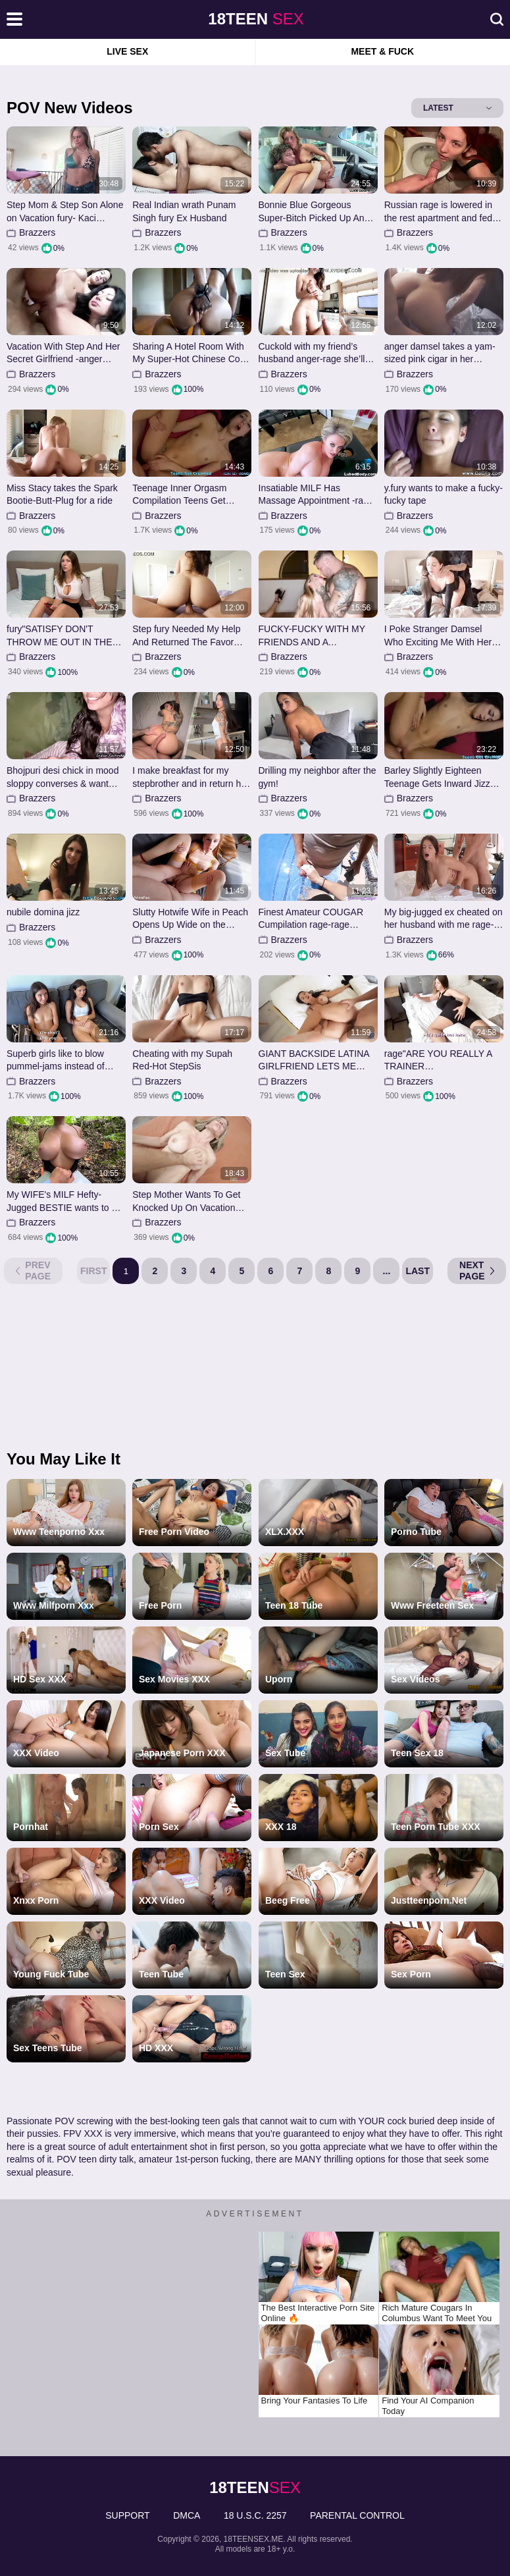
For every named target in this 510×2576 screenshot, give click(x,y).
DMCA (186, 2515)
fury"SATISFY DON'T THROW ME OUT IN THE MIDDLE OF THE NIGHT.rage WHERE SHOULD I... (59, 636)
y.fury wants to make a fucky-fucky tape (443, 494)
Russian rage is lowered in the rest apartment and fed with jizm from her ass (438, 212)
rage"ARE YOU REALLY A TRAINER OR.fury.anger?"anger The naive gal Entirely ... (438, 1060)
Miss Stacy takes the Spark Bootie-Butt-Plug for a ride (62, 494)
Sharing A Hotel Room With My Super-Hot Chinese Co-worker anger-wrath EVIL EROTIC (188, 353)
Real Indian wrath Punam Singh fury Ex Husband (184, 211)
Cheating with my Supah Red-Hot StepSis (182, 1060)
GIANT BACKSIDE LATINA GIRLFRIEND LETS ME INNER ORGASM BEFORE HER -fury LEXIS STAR (315, 1060)
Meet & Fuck (382, 51)
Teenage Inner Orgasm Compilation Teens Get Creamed (179, 495)
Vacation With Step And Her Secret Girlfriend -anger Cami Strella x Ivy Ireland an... (63, 353)
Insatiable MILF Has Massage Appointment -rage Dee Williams (316, 495)
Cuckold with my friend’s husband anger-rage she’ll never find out (312, 353)
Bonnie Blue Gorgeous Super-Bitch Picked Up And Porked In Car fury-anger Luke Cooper (314, 212)
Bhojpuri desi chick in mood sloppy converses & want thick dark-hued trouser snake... (62, 777)
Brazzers (37, 232)
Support (127, 2515)
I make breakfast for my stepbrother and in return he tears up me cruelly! (189, 777)
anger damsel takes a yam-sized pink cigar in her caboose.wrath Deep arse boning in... (440, 353)
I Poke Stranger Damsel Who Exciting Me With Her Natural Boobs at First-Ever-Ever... (441, 636)
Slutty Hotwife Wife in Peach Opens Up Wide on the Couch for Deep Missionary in (190, 919)
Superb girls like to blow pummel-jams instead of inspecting (56, 1060)
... (387, 1271)
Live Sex (127, 51)
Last (417, 1271)
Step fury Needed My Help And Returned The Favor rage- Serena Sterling (186, 636)
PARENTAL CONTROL (357, 2515)
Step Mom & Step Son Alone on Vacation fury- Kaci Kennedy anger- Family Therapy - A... (65, 212)
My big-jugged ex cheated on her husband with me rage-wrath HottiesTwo (443, 919)
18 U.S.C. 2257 (255, 2515)
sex (255, 19)
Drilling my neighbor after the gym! (317, 777)
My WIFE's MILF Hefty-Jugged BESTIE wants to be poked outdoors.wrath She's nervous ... (64, 1201)
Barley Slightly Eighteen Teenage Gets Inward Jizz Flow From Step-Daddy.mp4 (441, 777)
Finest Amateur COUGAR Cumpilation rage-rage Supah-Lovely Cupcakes (311, 919)
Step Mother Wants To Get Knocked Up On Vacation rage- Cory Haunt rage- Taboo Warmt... (186, 1201)
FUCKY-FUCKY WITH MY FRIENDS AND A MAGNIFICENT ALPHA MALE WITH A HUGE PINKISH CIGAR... (312, 636)
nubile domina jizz (43, 912)
